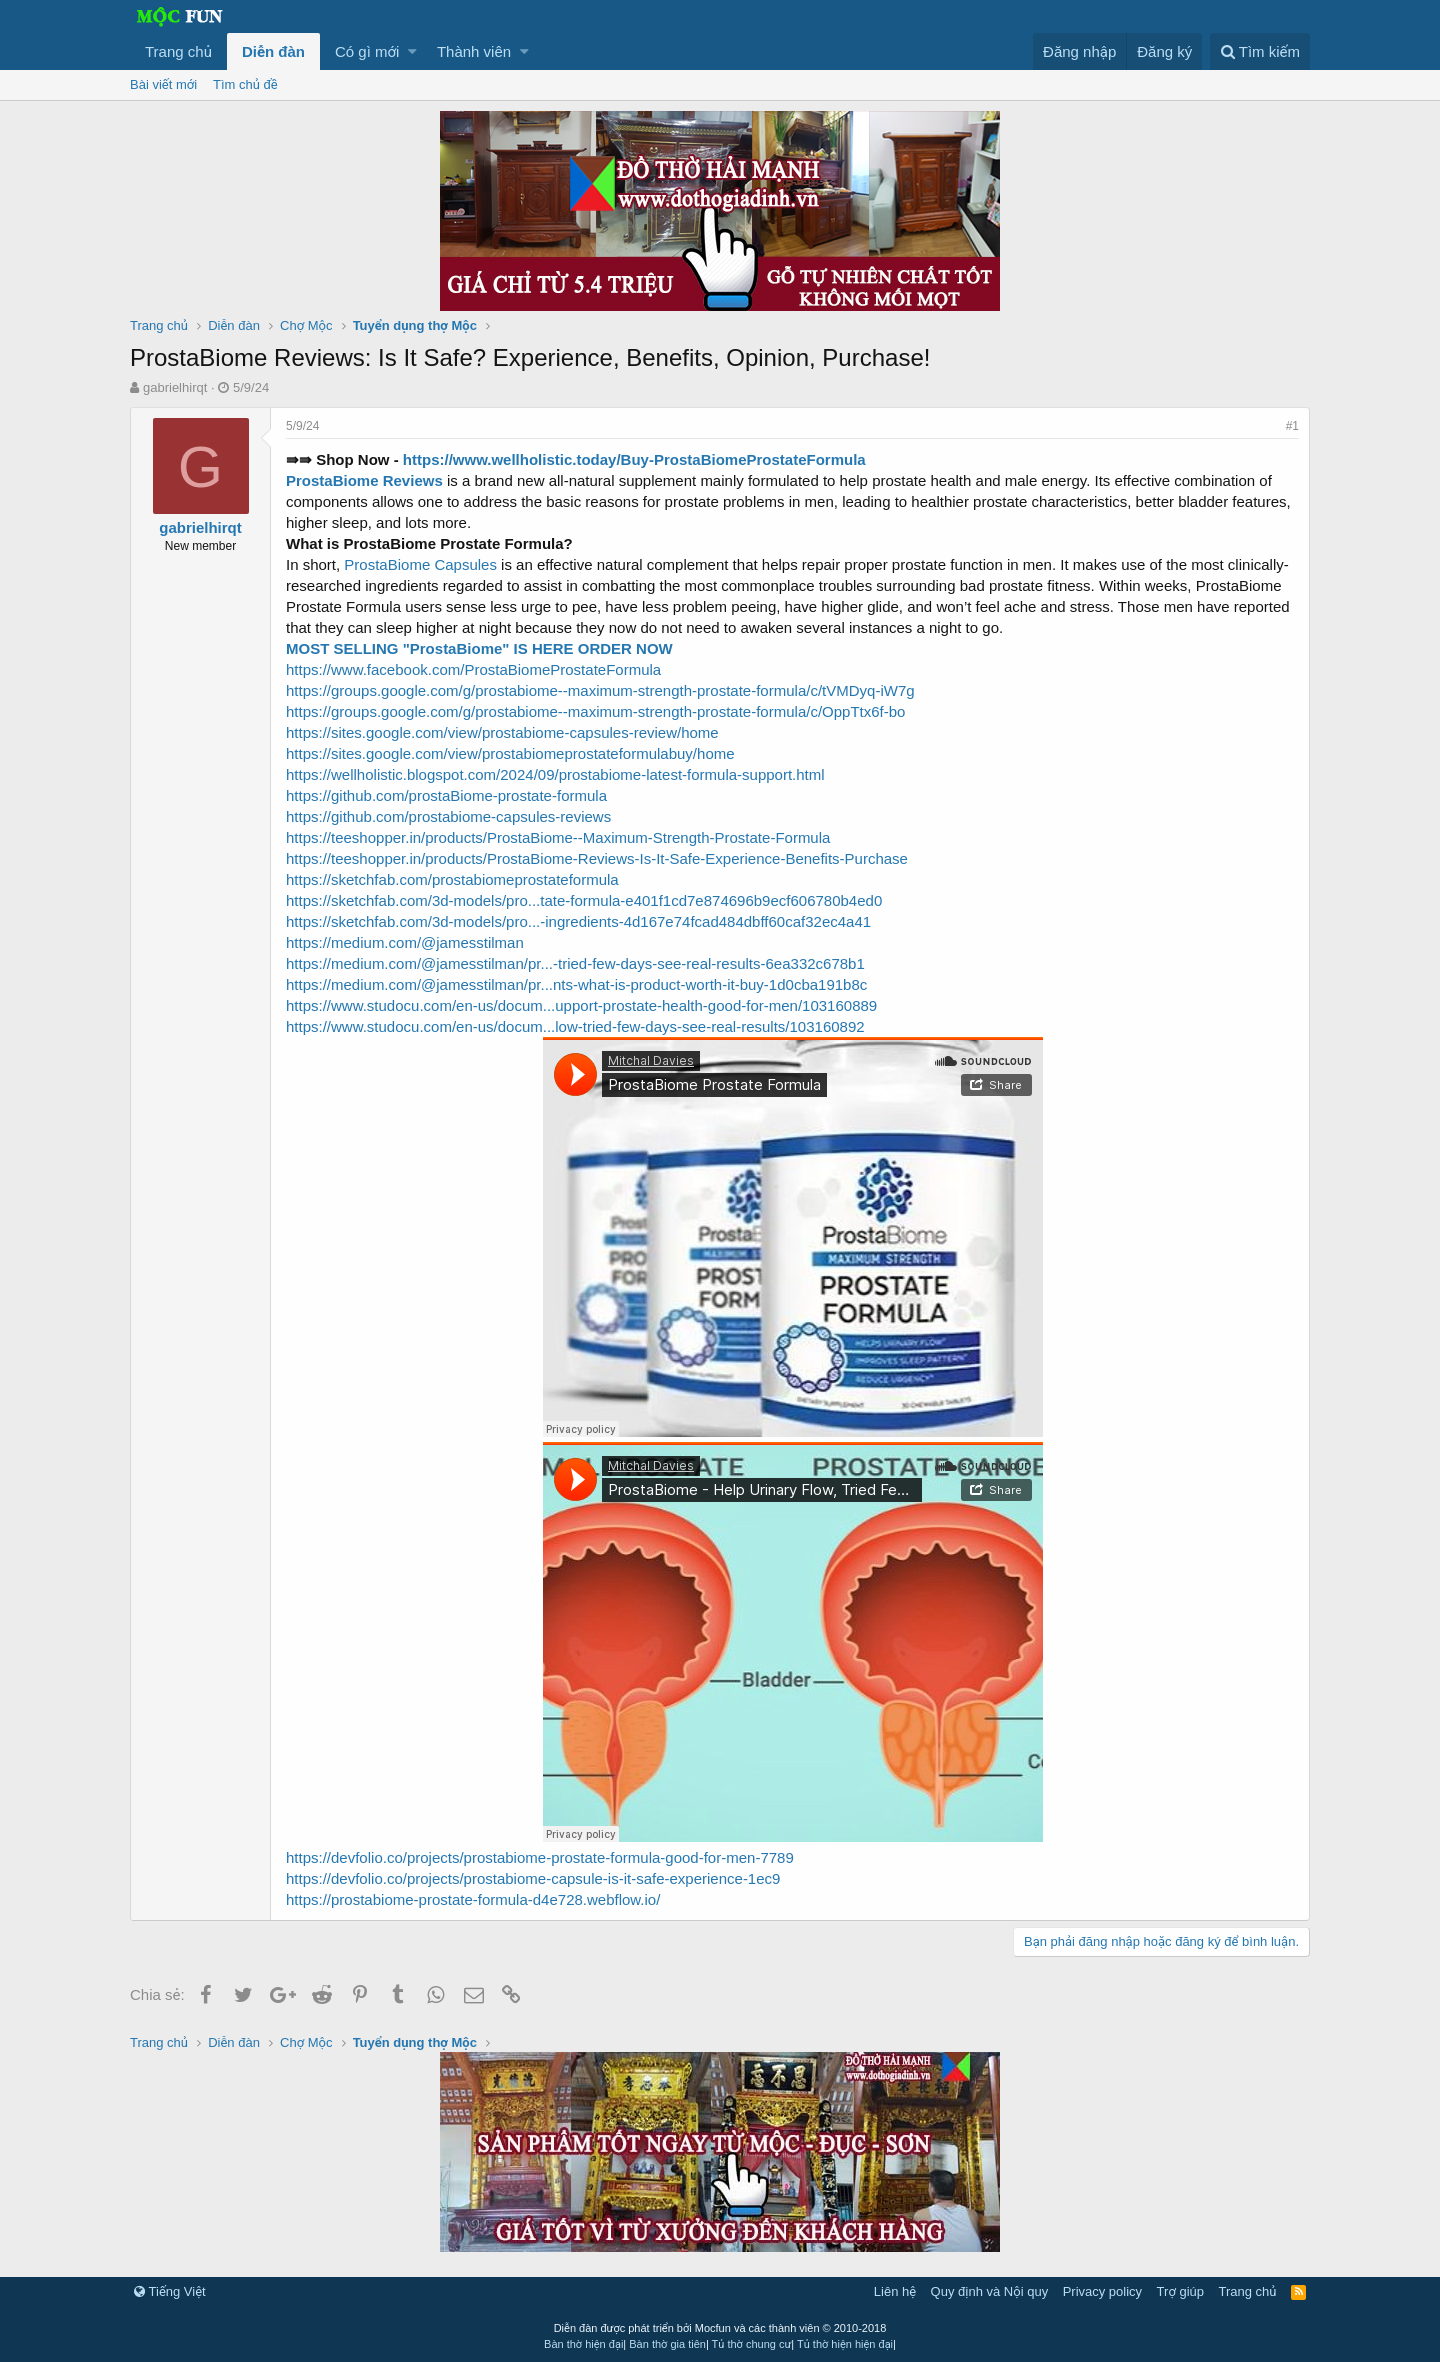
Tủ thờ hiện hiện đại (845, 2344)
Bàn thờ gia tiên (667, 2344)
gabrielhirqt (175, 387)
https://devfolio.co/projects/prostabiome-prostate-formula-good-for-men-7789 (540, 1857)
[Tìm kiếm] (1260, 51)
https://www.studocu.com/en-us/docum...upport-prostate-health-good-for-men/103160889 (581, 1005)
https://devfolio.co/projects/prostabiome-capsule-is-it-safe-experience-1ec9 (533, 1878)
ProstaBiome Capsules (420, 564)
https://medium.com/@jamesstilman (405, 942)
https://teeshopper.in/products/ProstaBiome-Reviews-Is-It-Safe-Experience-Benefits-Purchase (597, 858)
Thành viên (474, 51)
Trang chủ (178, 51)
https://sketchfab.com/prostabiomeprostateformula (452, 879)
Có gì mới (367, 51)
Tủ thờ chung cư (752, 2344)
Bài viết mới (163, 84)
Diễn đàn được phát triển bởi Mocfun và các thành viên (720, 2328)
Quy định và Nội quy (990, 2291)
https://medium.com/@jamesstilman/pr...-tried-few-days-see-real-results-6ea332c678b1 (575, 963)
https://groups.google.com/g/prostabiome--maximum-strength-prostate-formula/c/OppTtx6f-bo (595, 711)
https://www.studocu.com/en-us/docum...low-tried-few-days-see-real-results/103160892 (575, 1026)
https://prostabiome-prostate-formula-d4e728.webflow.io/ (473, 1899)
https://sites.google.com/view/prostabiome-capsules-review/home (502, 732)
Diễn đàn (273, 51)
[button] (412, 51)
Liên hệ (895, 2291)
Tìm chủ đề (245, 84)
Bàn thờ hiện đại (583, 2344)
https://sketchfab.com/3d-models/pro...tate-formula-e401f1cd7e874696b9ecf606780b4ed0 (584, 900)
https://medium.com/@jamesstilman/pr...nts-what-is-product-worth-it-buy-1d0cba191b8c (576, 984)
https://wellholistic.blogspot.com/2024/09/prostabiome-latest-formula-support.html (555, 774)
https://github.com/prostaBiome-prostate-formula (446, 795)
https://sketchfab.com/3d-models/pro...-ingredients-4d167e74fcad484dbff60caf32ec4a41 (578, 921)
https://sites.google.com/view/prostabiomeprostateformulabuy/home (510, 753)
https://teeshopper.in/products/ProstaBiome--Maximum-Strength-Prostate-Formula (558, 837)
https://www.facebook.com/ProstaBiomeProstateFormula (473, 669)
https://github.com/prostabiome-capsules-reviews (448, 816)
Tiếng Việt (170, 2291)
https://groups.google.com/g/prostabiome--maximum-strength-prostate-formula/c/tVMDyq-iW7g (600, 690)
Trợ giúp (1180, 2291)
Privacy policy (1102, 2291)
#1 (1292, 426)
